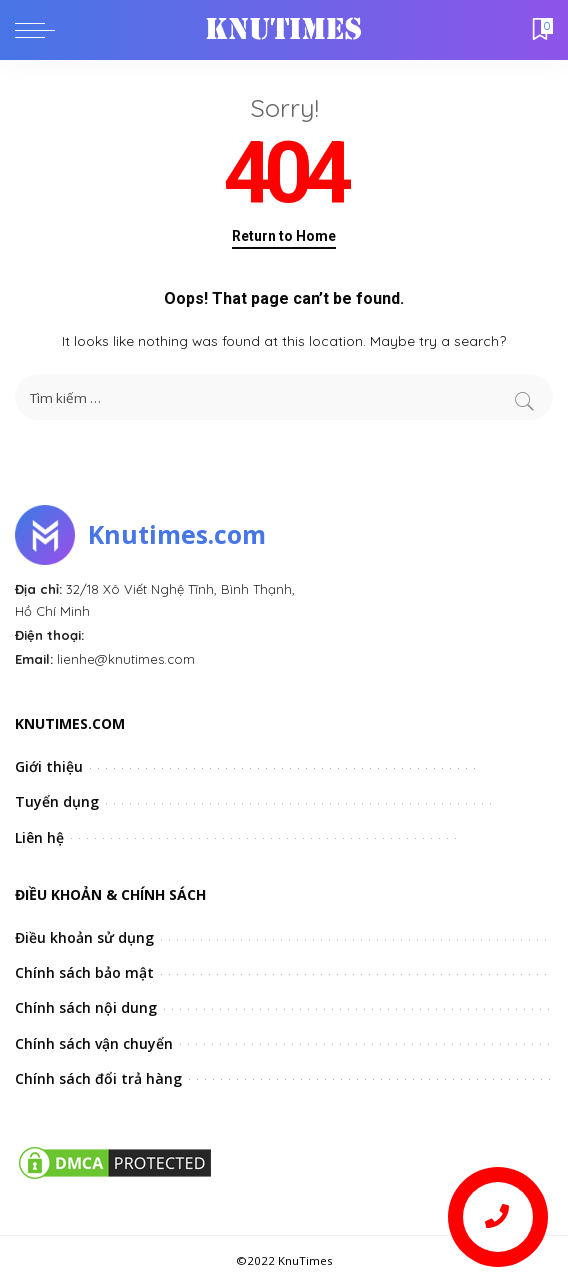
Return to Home (284, 236)
